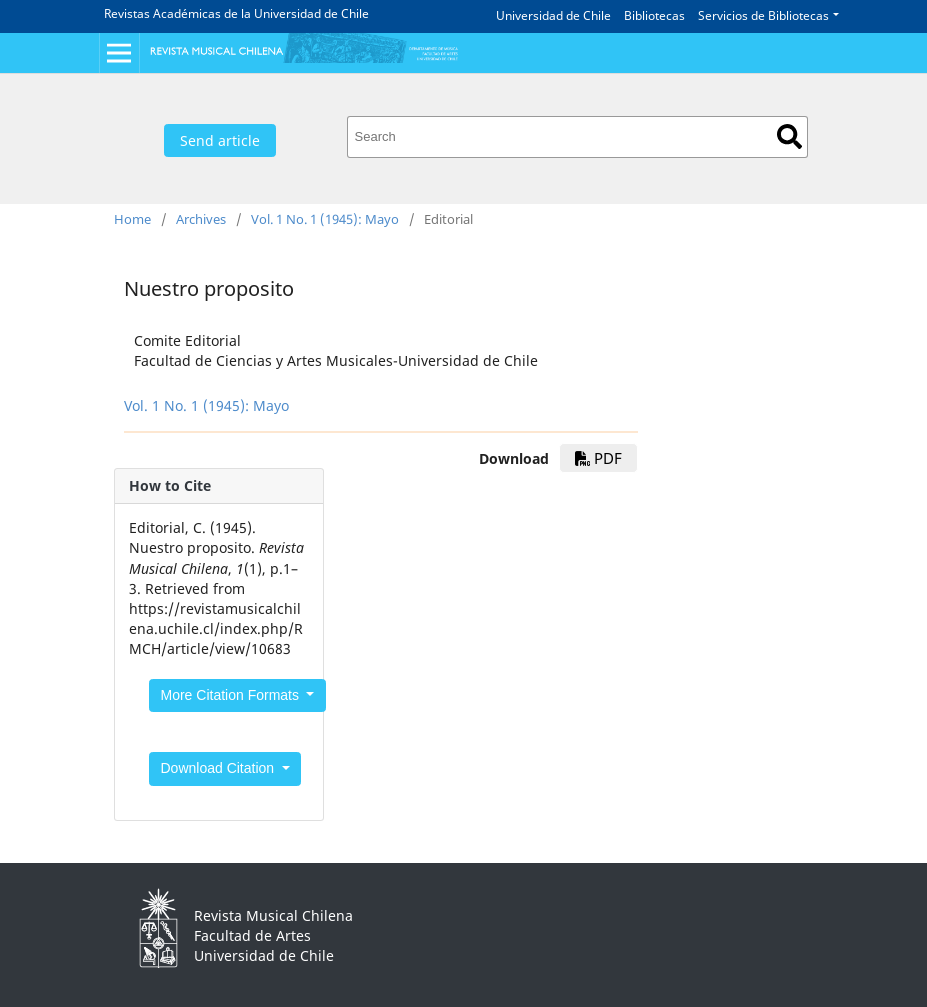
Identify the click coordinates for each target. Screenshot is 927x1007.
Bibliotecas (654, 15)
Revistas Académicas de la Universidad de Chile (236, 13)
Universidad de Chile (553, 15)
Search (789, 136)
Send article (220, 140)
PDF (598, 458)
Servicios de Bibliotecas (763, 15)
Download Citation (220, 768)
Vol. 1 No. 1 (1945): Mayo (325, 219)
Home (132, 219)
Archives (201, 219)
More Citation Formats (232, 695)
